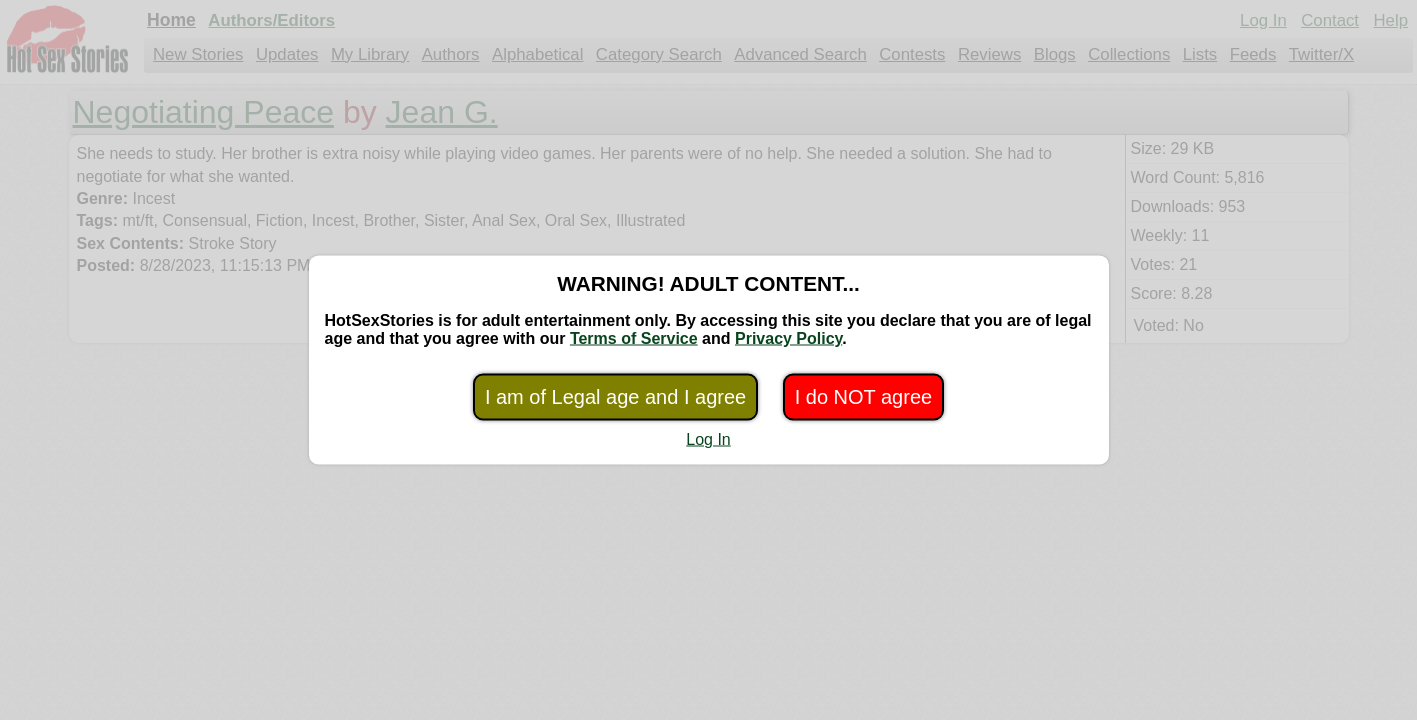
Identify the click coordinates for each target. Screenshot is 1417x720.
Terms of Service (634, 338)
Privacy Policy (788, 338)
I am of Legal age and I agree (615, 397)
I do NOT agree (863, 397)
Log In (708, 439)
